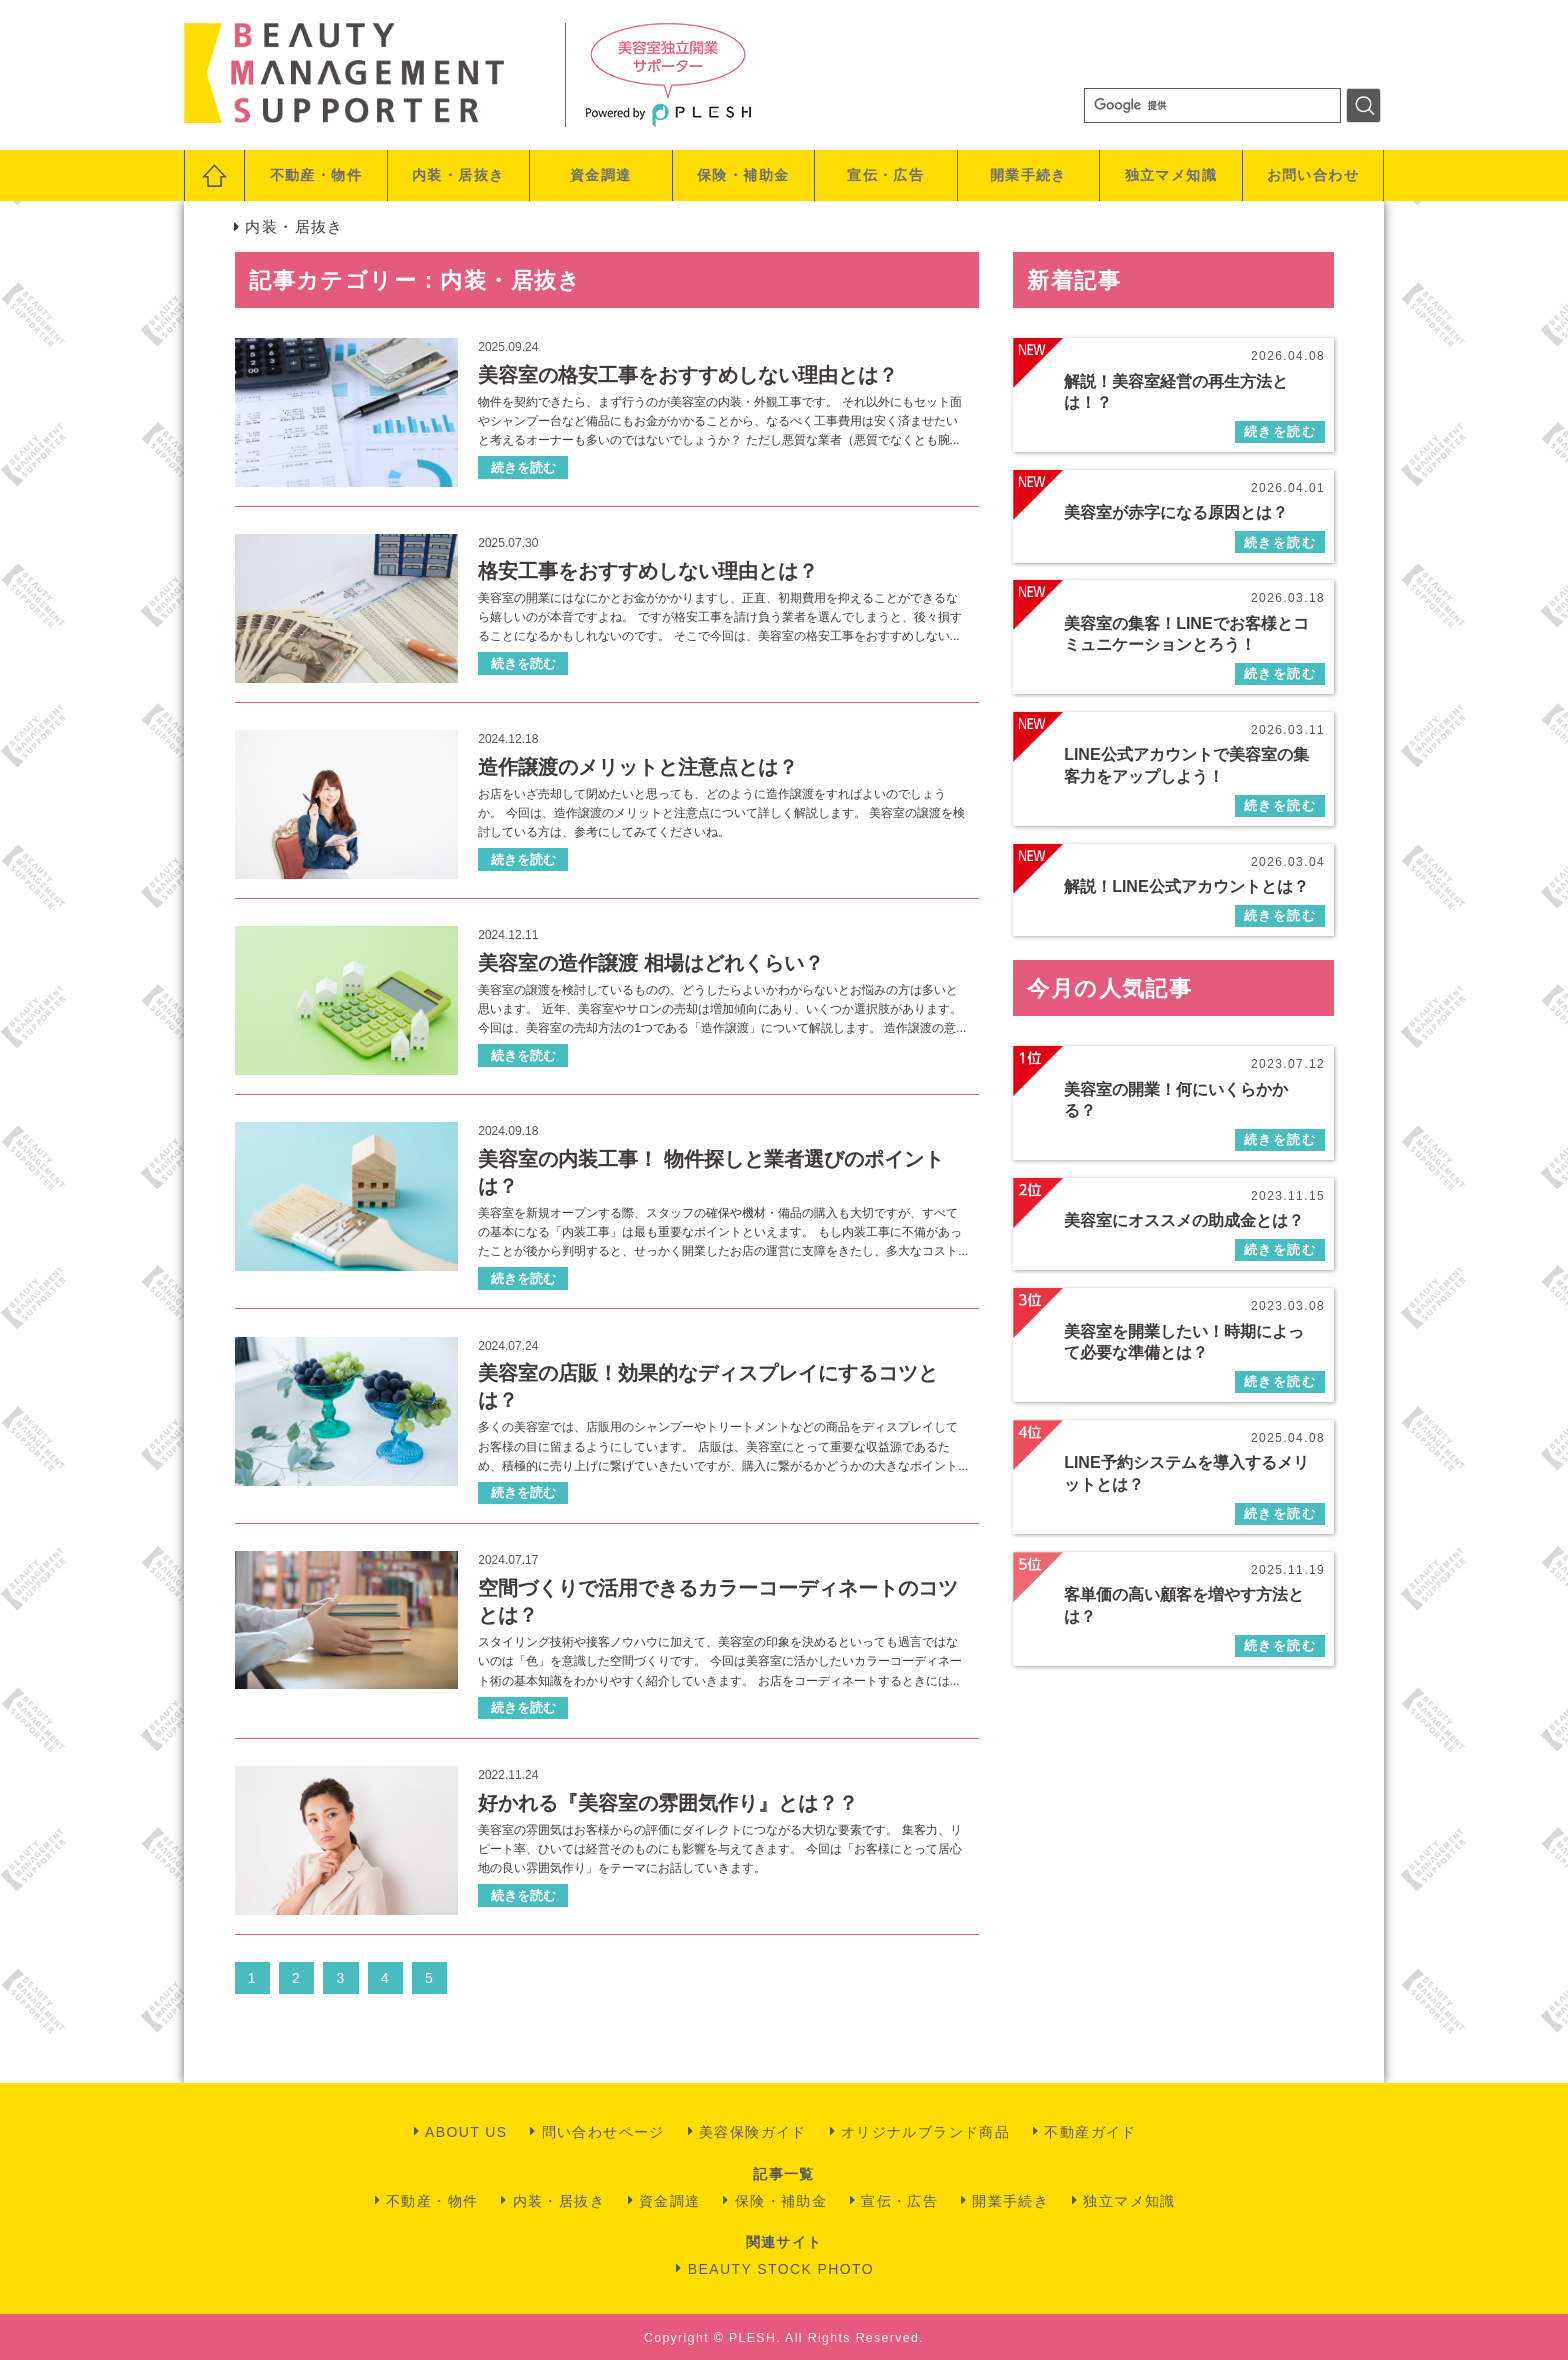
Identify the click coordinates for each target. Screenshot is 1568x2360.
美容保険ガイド (753, 2132)
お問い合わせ (1313, 175)
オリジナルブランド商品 (925, 2132)
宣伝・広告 (885, 175)
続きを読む (523, 467)
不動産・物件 (316, 175)
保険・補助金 (743, 175)
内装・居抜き (458, 175)
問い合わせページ (603, 2132)
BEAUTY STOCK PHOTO (781, 2269)
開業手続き (1028, 175)
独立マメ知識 (1171, 175)
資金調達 (601, 175)
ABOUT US (466, 2132)
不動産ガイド (1090, 2132)
